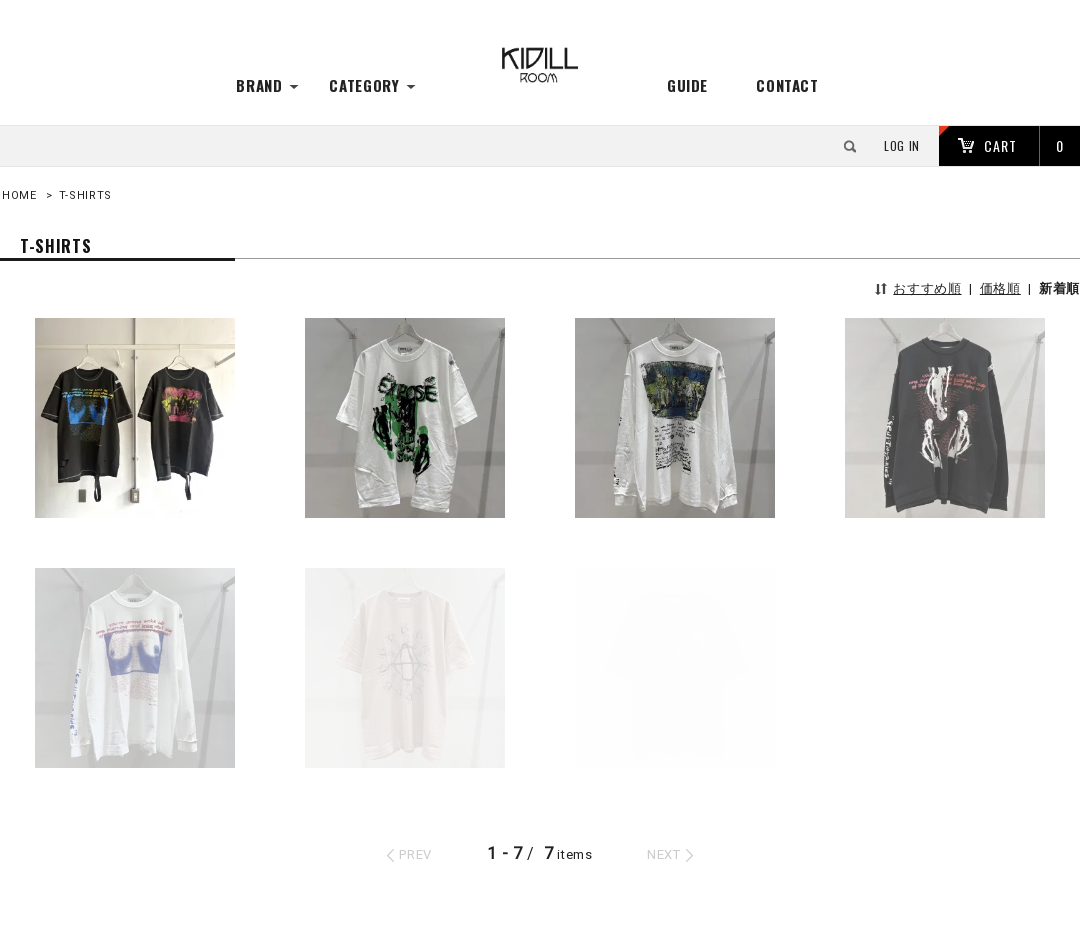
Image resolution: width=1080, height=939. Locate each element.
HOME (19, 195)
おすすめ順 (927, 288)
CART (1000, 145)
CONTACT (787, 85)
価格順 (1000, 288)
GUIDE (687, 85)
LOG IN (902, 145)
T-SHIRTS (85, 195)
